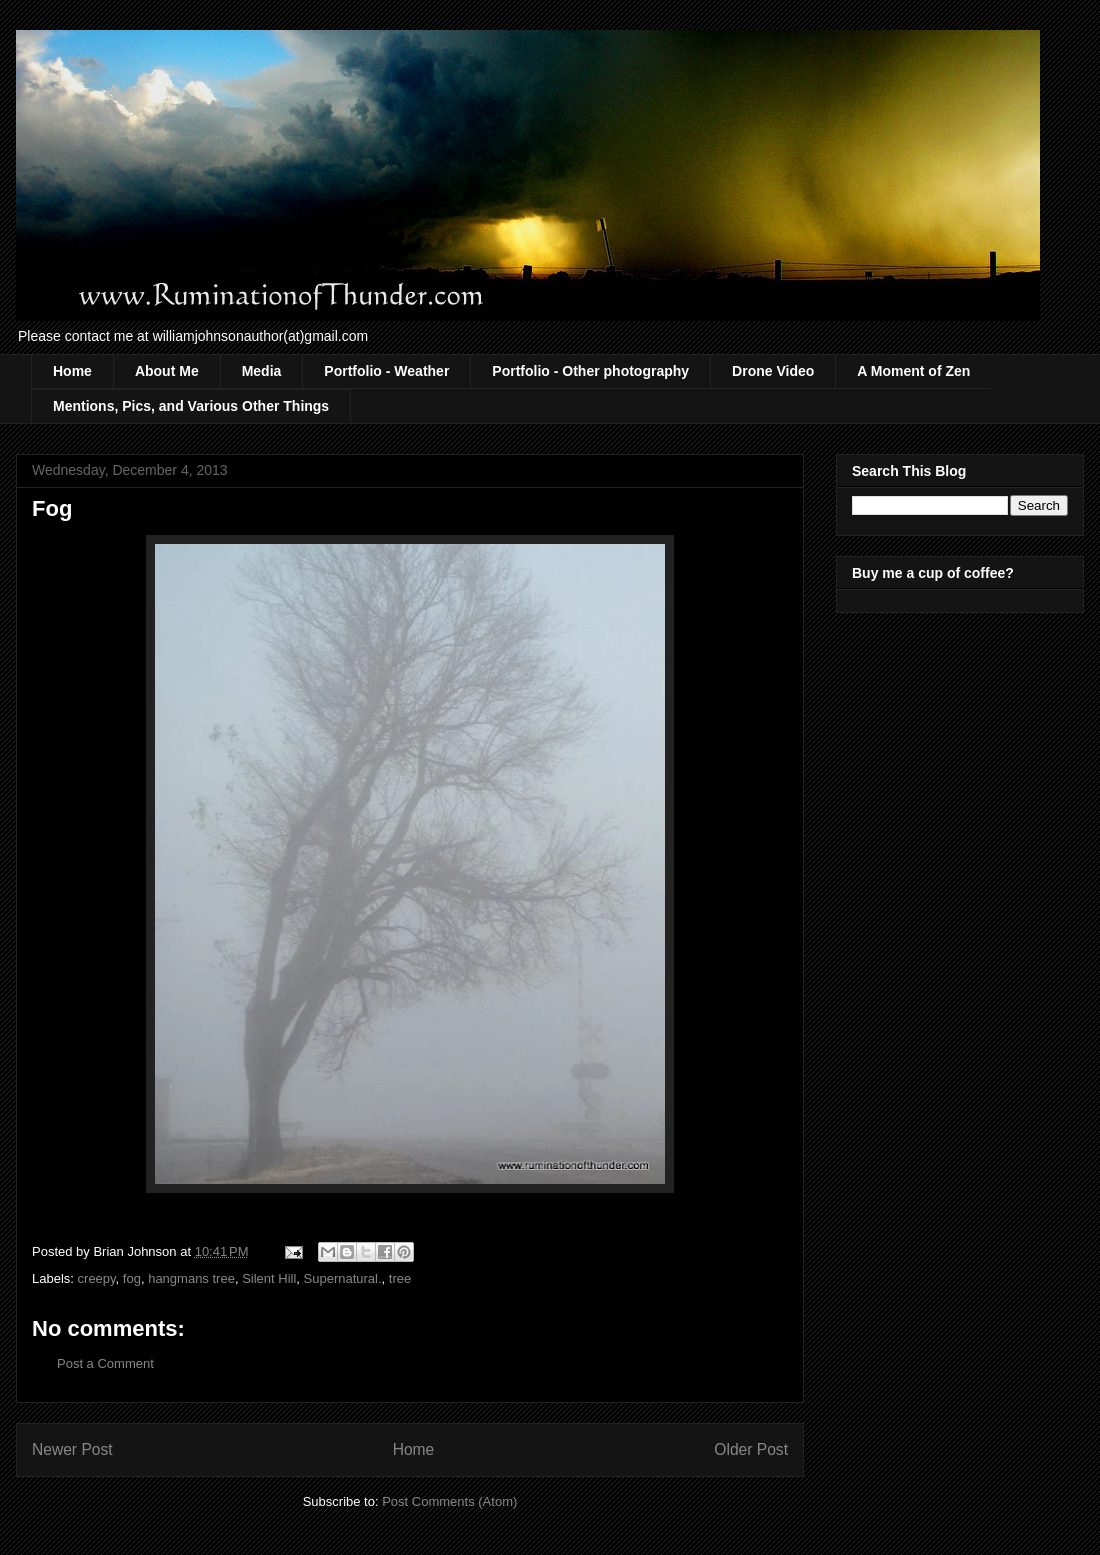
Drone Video (773, 371)
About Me (167, 371)
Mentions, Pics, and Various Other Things (191, 406)
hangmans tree (191, 1278)
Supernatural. (343, 1278)
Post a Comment (105, 1363)
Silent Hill (269, 1278)
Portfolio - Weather (386, 371)
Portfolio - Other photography (590, 371)
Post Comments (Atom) (449, 1501)
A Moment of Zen (913, 371)
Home (72, 371)
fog (132, 1278)
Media (262, 371)
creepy (97, 1278)
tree (400, 1278)
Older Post (751, 1449)
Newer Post (72, 1449)
